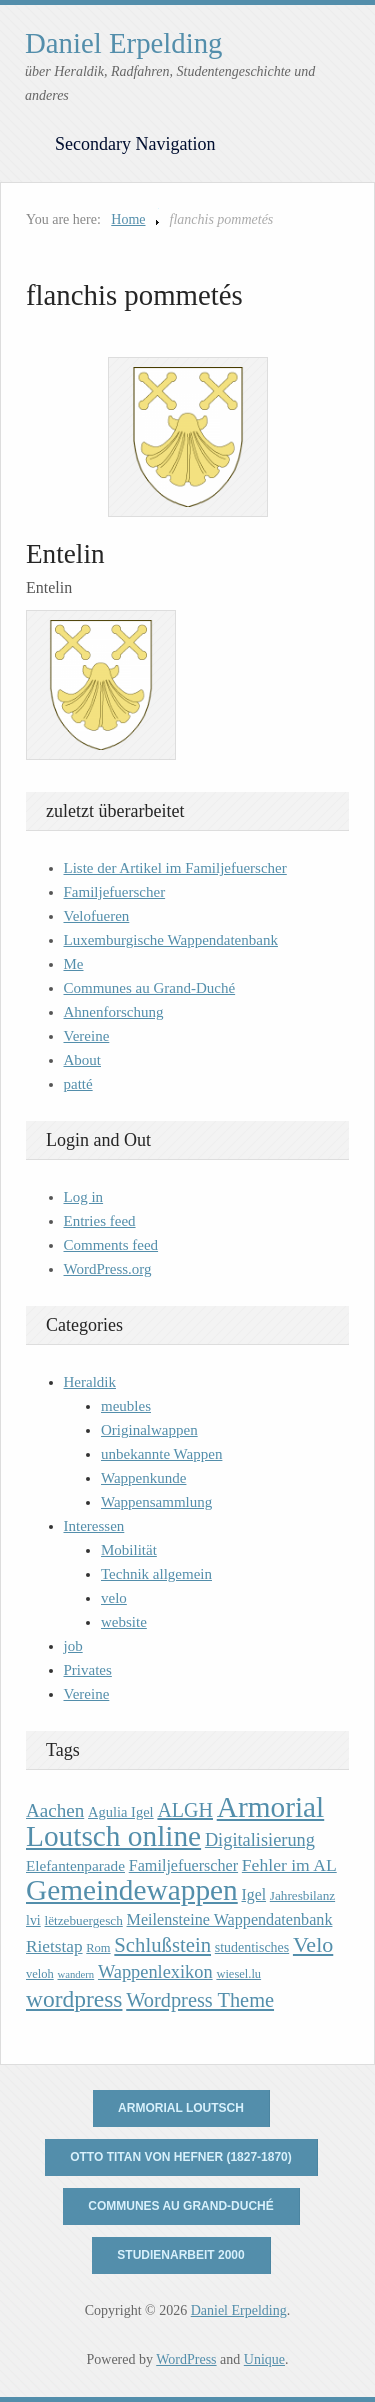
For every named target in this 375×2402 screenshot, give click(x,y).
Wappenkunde (143, 1478)
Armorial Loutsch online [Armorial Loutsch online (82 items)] (175, 1821)
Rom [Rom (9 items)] (98, 1948)
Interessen (94, 1526)
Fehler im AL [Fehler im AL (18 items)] (289, 1865)
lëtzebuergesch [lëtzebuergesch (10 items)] (83, 1920)
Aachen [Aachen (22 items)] (55, 1810)
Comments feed (111, 1245)
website (124, 1622)
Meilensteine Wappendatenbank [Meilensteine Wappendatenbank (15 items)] (230, 1919)
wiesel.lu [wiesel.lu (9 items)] (238, 1974)
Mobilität (129, 1550)
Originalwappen (149, 1430)
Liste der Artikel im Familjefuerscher (175, 868)
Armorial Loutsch (181, 2108)
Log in (84, 1197)
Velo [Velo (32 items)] (313, 1944)
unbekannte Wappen (161, 1454)
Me (74, 964)
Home (128, 219)
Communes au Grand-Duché (150, 988)
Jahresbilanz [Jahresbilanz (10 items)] (302, 1895)
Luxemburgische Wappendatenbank (171, 940)
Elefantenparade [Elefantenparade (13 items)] (75, 1865)
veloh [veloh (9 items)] (40, 1974)
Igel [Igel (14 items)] (253, 1894)
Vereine (87, 1036)
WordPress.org (108, 1269)
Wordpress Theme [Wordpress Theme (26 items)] (200, 2000)
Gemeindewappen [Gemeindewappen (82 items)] (132, 1890)
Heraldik (90, 1382)
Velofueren (97, 916)
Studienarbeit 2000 (180, 2255)
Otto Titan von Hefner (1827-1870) (181, 2157)
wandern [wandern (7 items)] (76, 1974)
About (83, 1060)
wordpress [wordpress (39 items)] (74, 1999)
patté (78, 1084)
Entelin (65, 554)
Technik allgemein (156, 1574)
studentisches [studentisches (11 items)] (252, 1947)
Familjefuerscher (115, 892)
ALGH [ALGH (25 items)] (185, 1810)
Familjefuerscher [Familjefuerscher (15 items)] (183, 1865)
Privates (88, 1670)
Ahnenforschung (114, 1012)
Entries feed (100, 1221)
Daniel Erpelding (124, 43)
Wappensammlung (156, 1502)
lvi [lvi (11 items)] (33, 1920)
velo (114, 1598)
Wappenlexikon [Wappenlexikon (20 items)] (155, 1972)
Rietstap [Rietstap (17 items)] (54, 1946)
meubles (126, 1406)
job (73, 1646)
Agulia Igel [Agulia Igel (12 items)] (121, 1812)
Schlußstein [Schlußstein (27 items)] (162, 1945)
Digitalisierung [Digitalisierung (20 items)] (260, 1840)
